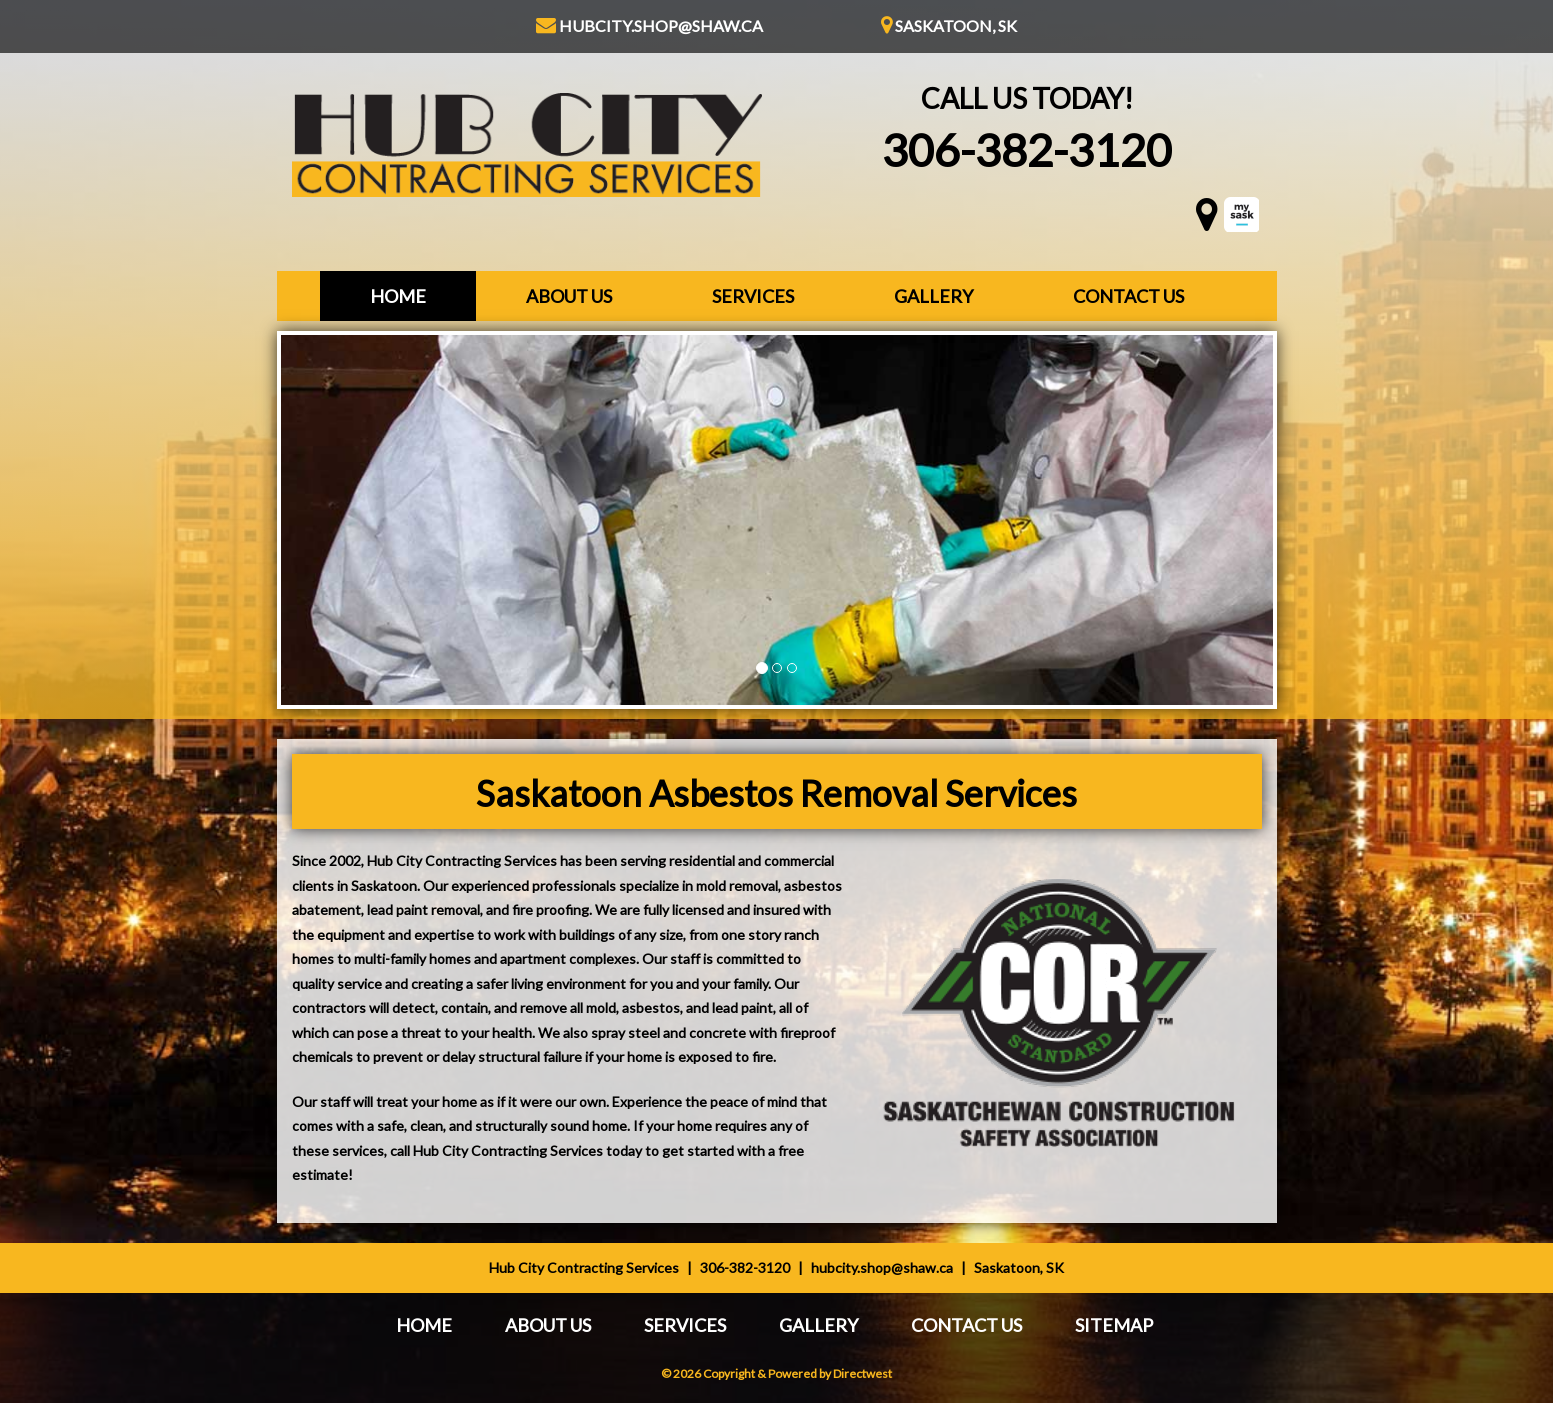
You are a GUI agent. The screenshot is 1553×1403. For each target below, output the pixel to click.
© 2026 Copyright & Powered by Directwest (776, 1373)
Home (398, 296)
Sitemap (1114, 1325)
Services (753, 296)
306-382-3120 (1027, 150)
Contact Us (1128, 296)
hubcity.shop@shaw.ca (649, 25)
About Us (569, 296)
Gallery (933, 296)
